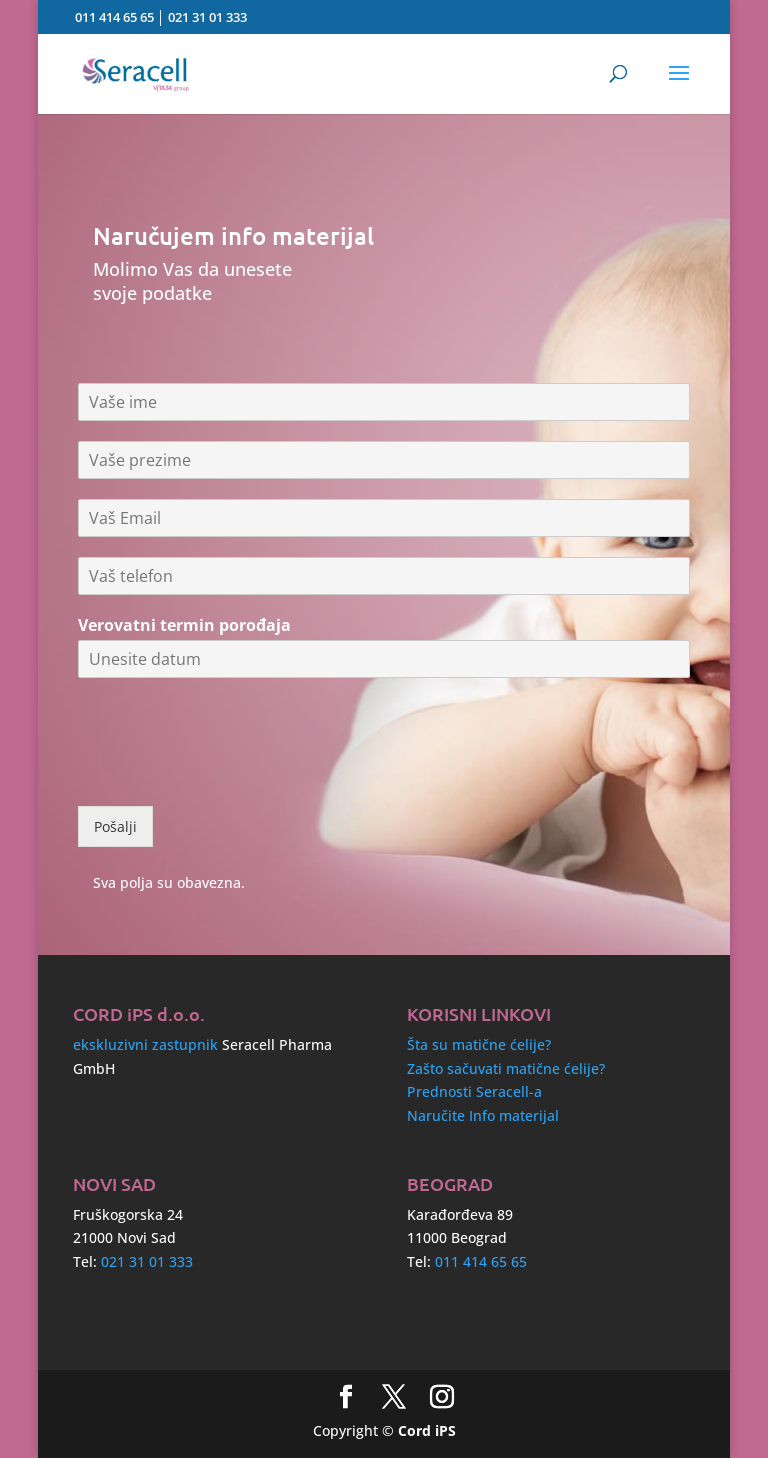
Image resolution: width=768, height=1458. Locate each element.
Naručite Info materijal (483, 1115)
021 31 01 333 (207, 17)
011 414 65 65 (114, 17)
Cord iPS (427, 1430)
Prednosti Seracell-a (474, 1091)
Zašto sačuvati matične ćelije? (506, 1068)
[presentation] (230, 773)
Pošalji (115, 826)
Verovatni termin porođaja (184, 625)
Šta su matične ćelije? (479, 1044)
